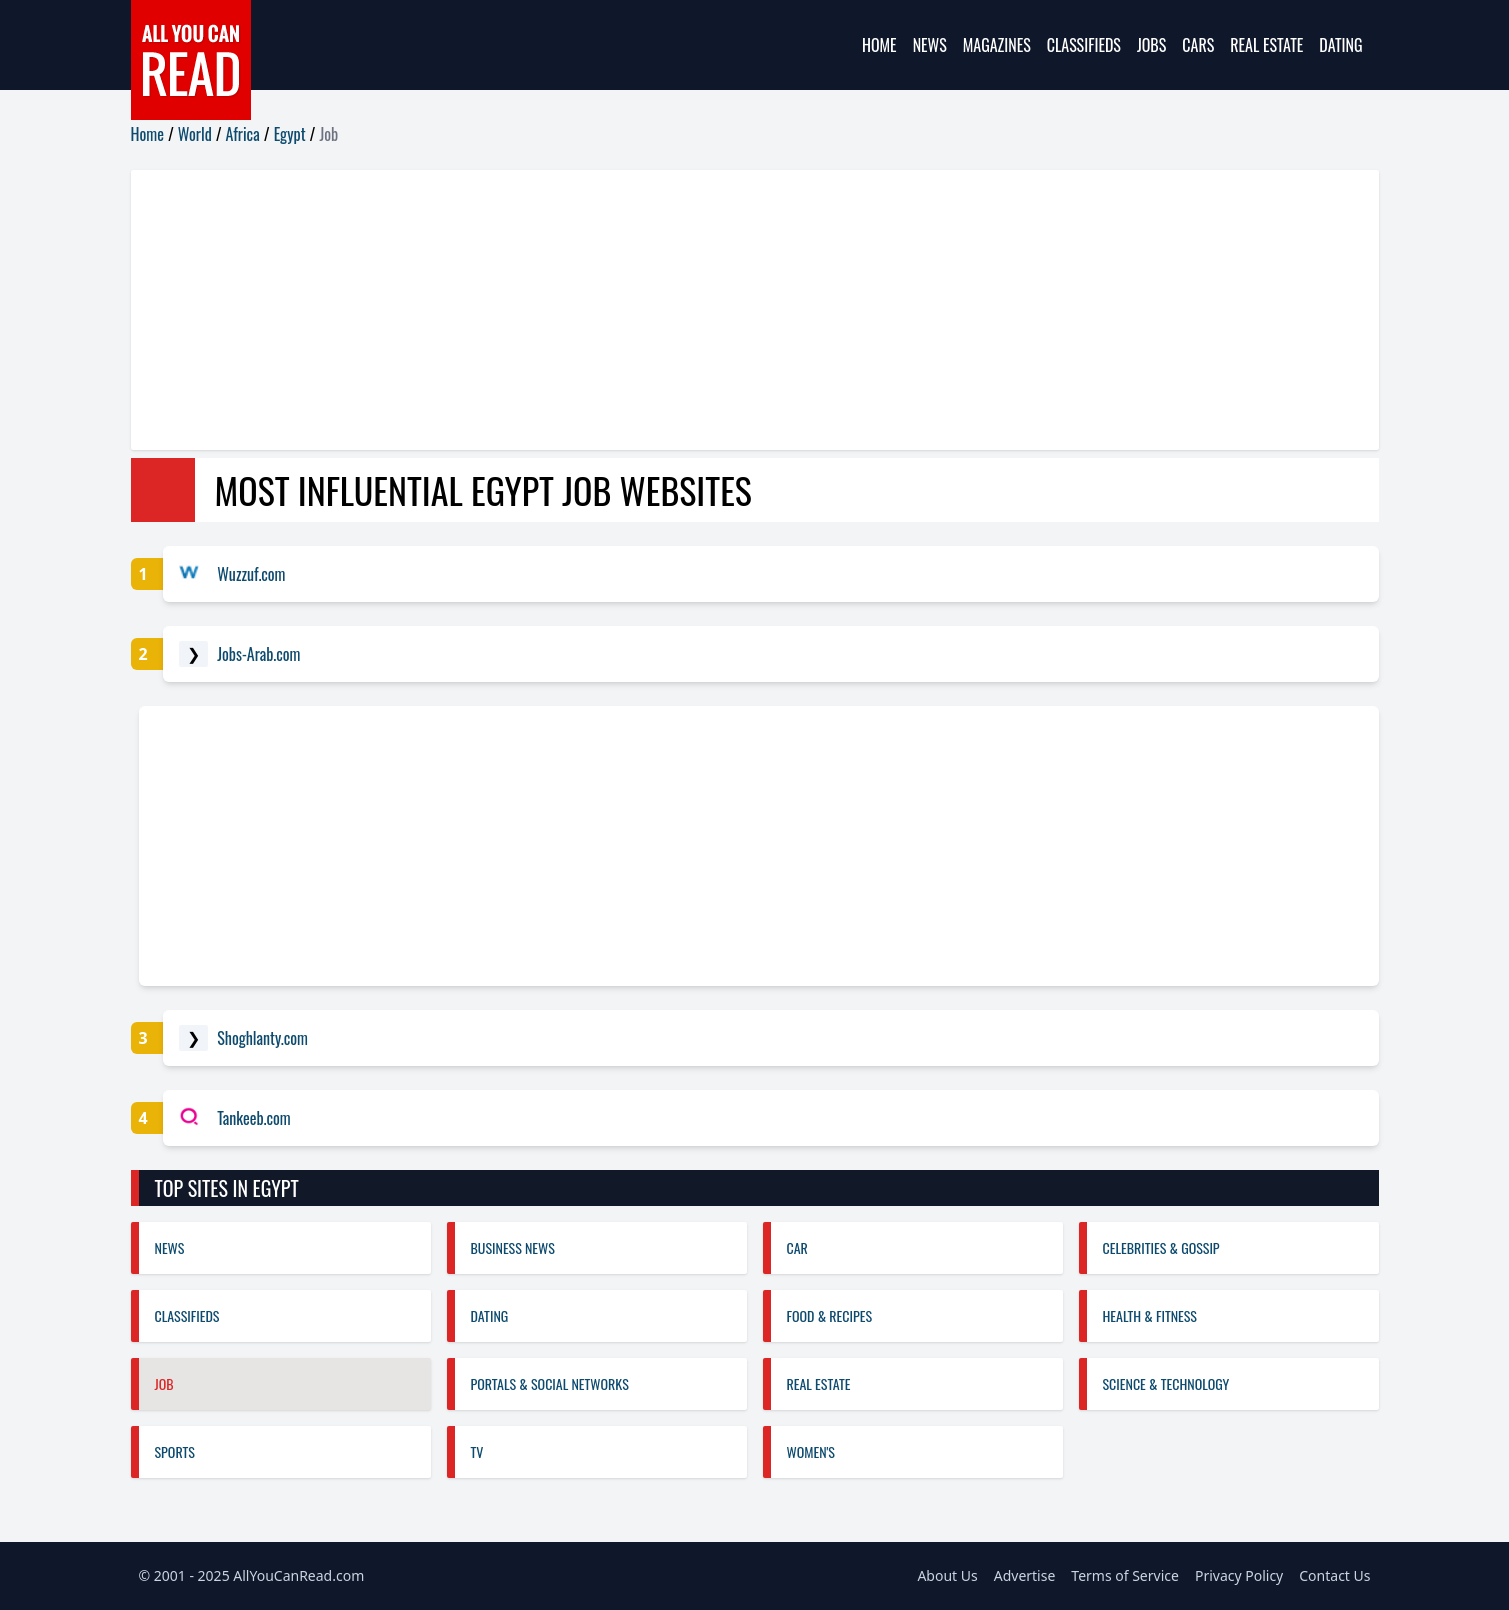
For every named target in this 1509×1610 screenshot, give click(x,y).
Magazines (997, 45)
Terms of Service (1125, 1575)
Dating (1340, 45)
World (195, 134)
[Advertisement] (731, 310)
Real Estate (1266, 45)
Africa (243, 134)
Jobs (1151, 45)
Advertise (1025, 1575)
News (930, 45)
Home (879, 45)
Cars (1198, 45)
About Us (947, 1575)
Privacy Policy (1239, 1575)
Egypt (290, 134)
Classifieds (1084, 45)
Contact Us (1334, 1575)
